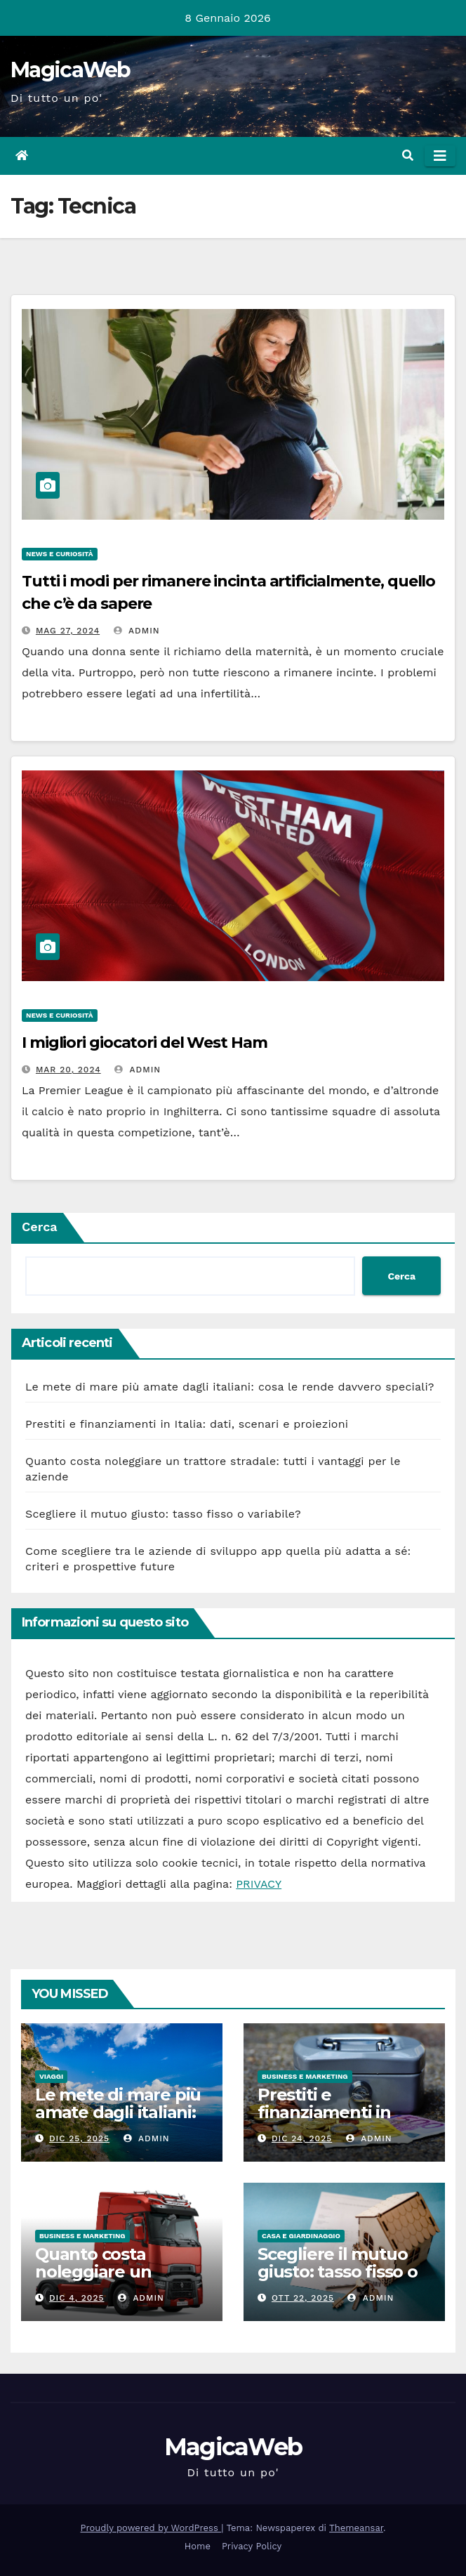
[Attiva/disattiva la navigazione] (440, 155)
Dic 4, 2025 (77, 2298)
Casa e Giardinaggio (301, 2236)
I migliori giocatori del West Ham (144, 1042)
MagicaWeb (71, 70)
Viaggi (51, 2076)
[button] (407, 155)
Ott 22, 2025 (303, 2298)
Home (198, 2546)
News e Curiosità (59, 554)
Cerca (40, 1226)
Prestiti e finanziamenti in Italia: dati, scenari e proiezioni (186, 1424)
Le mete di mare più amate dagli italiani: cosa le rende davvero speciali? (229, 1386)
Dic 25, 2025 (79, 2138)
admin (137, 631)
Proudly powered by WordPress (151, 2528)
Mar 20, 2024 (68, 1070)
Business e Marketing (305, 2076)
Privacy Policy (251, 2546)
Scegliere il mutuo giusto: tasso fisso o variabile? (163, 1513)
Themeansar (356, 2528)
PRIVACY (258, 1884)
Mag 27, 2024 (68, 631)
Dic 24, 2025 (302, 2138)
